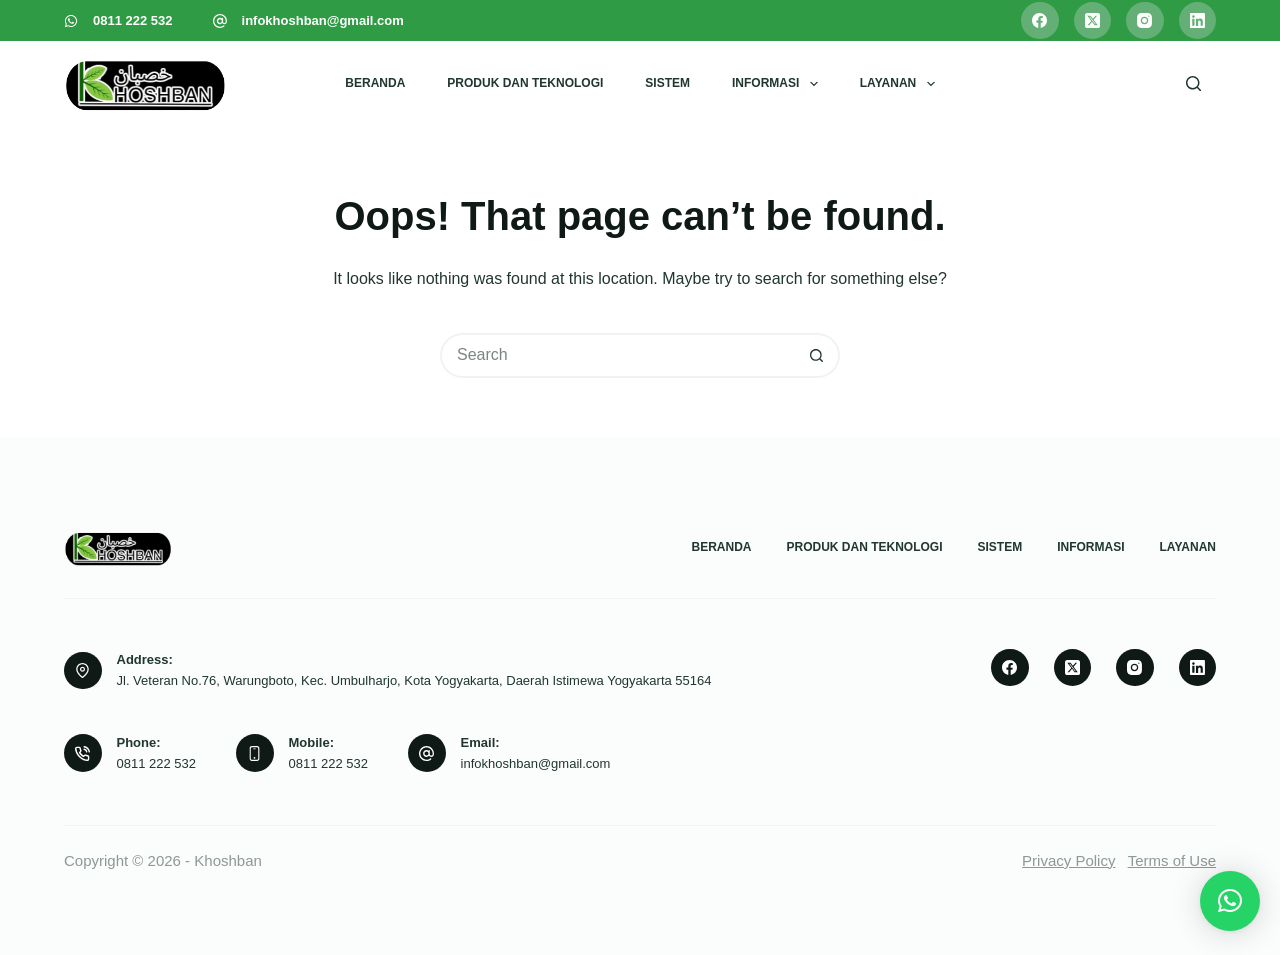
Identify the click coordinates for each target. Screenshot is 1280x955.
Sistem (667, 83)
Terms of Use (1172, 860)
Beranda (375, 83)
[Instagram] (1145, 21)
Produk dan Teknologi (525, 83)
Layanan (901, 84)
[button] (1230, 901)
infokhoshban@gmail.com (323, 20)
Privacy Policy (1068, 860)
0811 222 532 (133, 20)
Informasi (779, 84)
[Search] (1193, 83)
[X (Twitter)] (1093, 21)
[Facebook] (1040, 21)
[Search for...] (617, 355)
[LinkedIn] (1198, 21)
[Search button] (817, 355)
